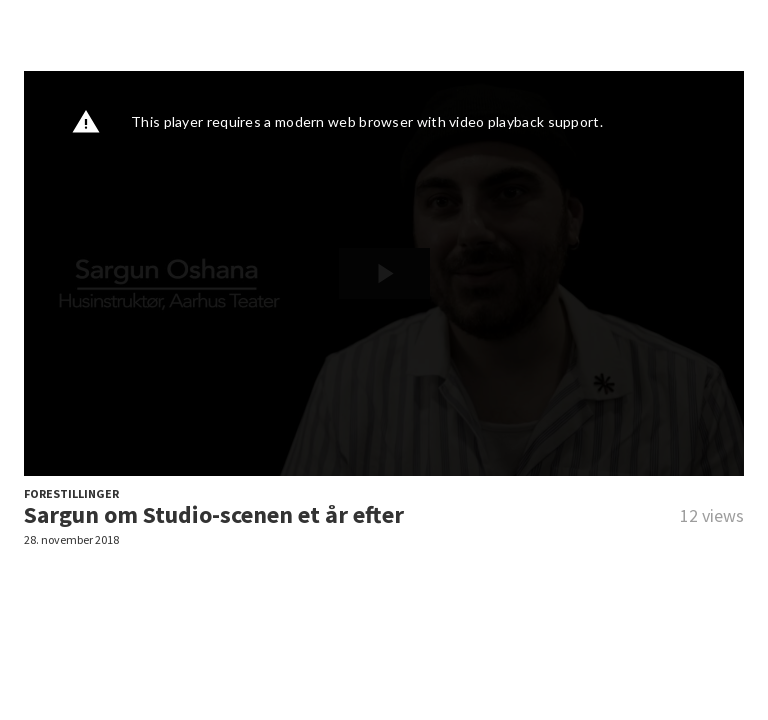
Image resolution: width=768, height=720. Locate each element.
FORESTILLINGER (71, 493)
